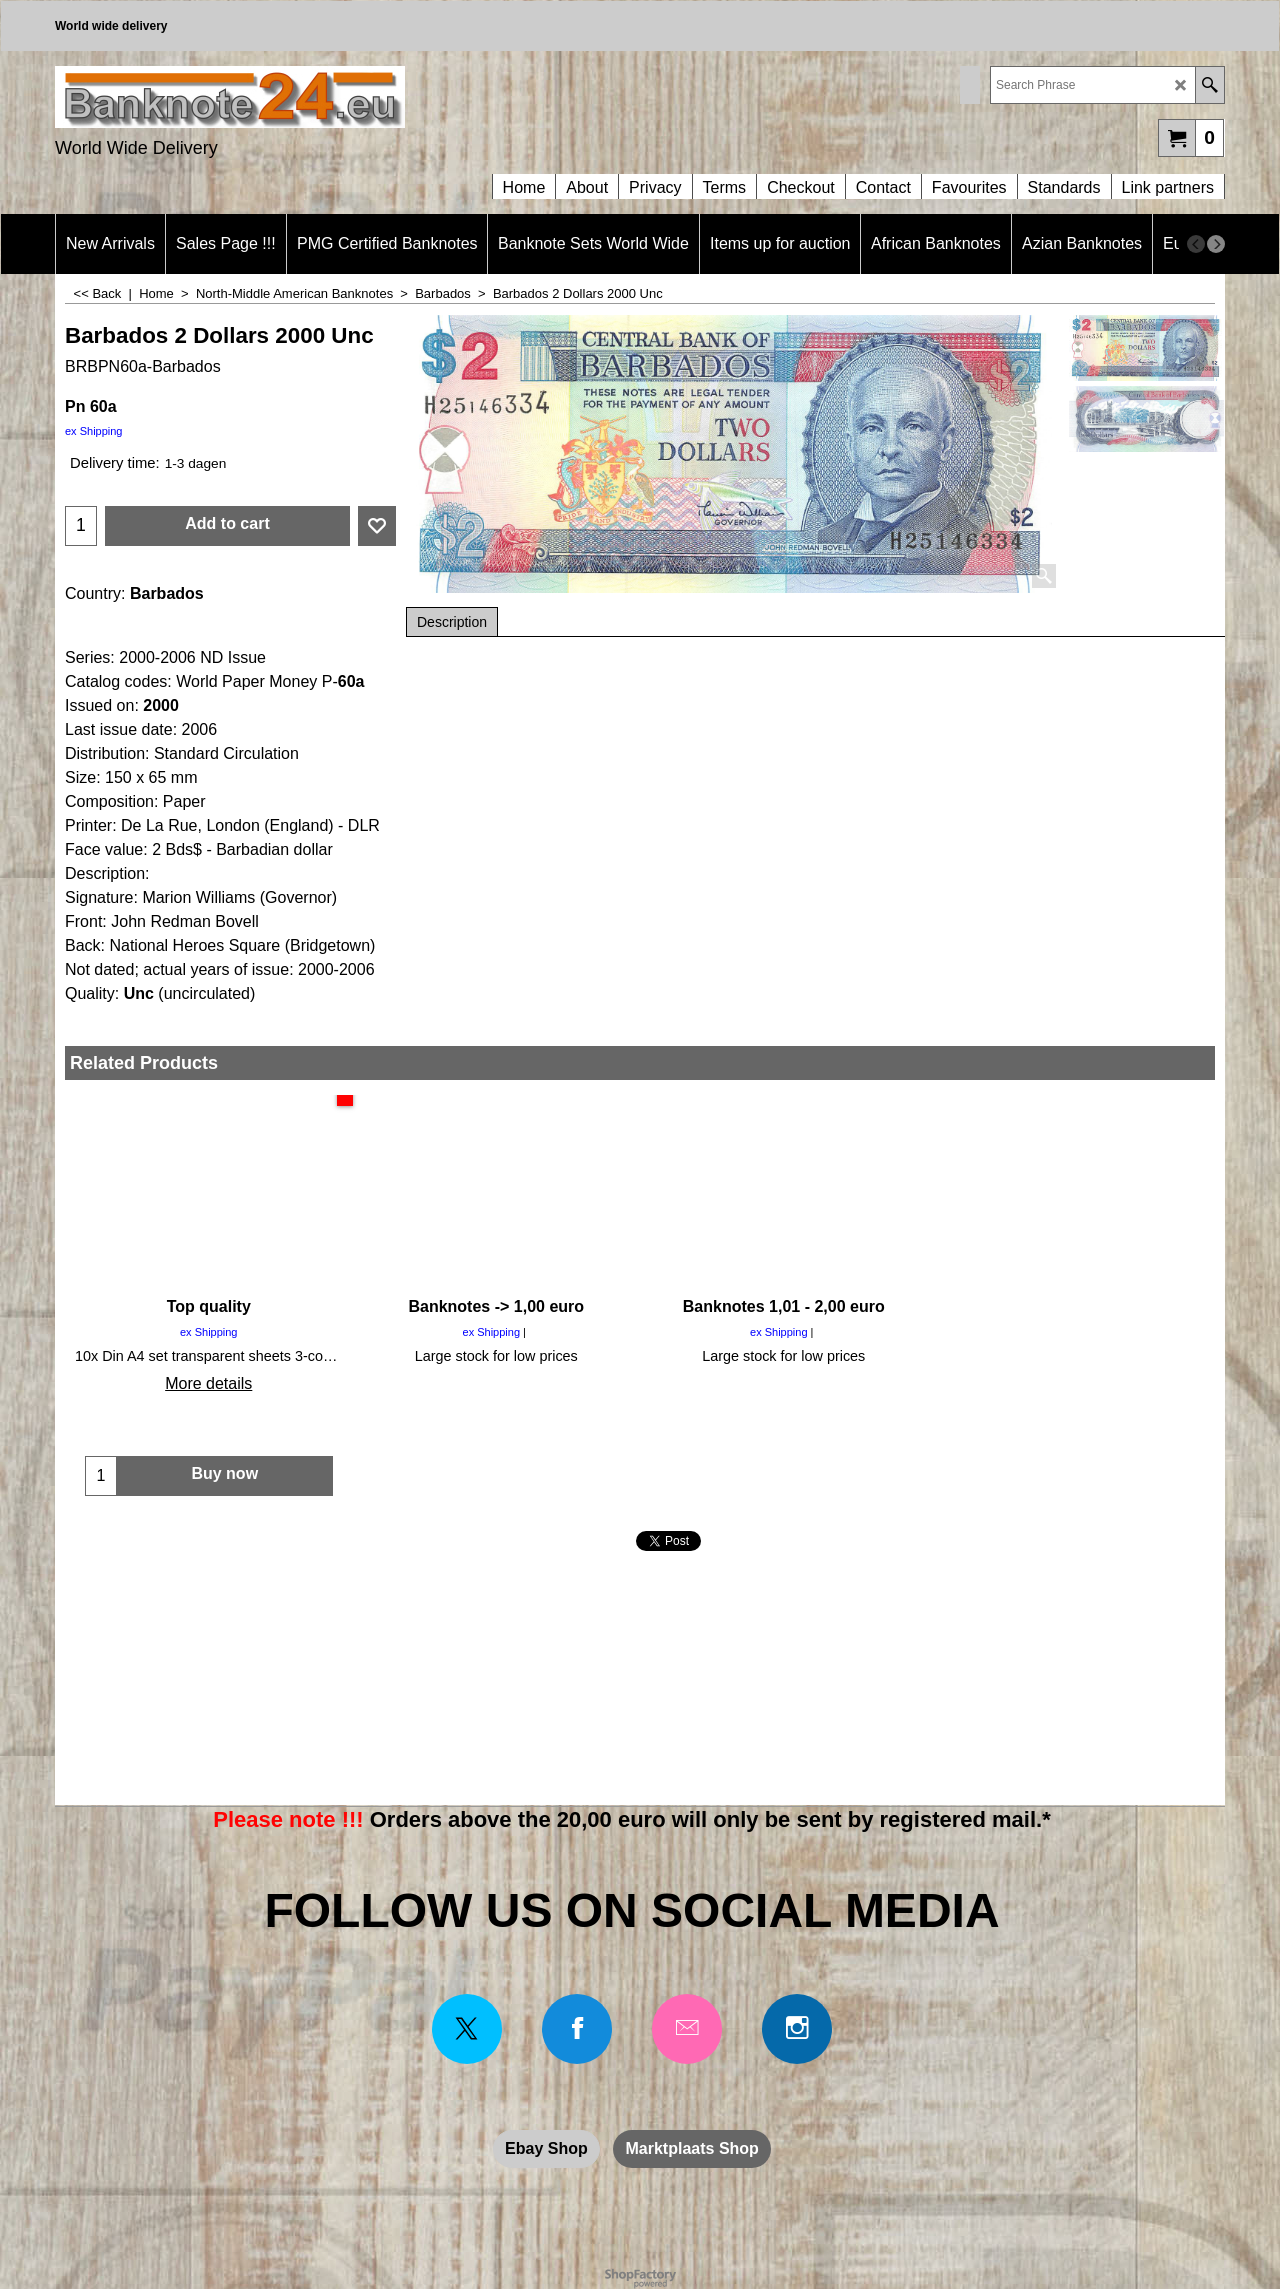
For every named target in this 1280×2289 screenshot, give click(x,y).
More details (208, 1383)
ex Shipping (94, 431)
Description (452, 622)
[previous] (1196, 244)
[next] (1216, 244)
